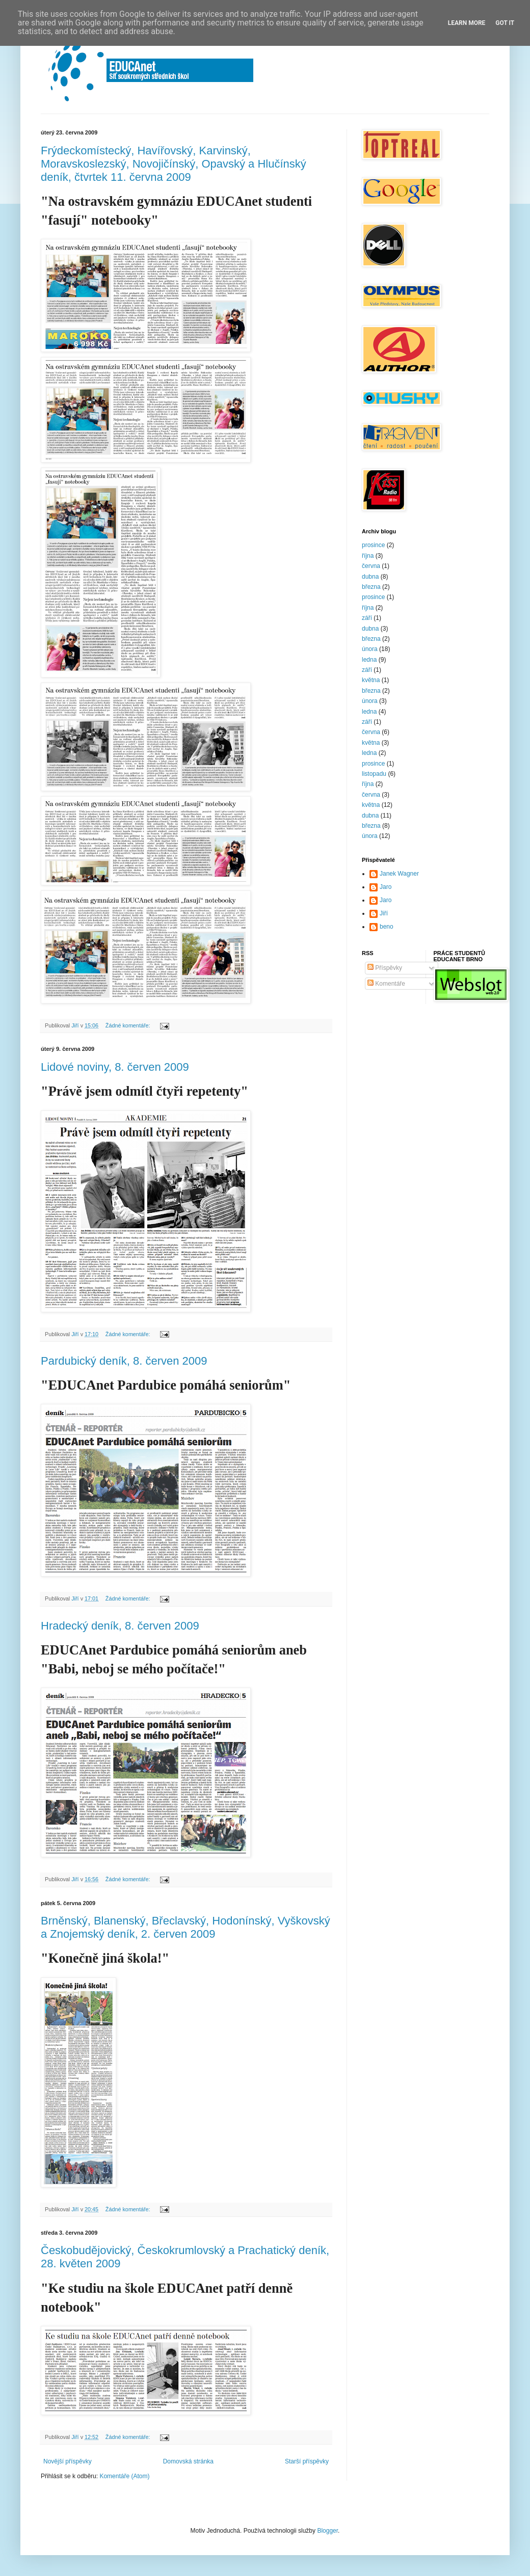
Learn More (467, 22)
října (368, 555)
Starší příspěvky (307, 2461)
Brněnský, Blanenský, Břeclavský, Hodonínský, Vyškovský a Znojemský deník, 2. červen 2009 (185, 1927)
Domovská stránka (188, 2461)
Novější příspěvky (67, 2461)
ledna (369, 659)
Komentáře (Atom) (124, 2476)
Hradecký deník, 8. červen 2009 (120, 1625)
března (371, 586)
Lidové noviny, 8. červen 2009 (115, 1067)
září (367, 617)
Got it (504, 22)
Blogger (327, 2530)
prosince (373, 545)
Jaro (385, 886)
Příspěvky (384, 967)
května (371, 680)
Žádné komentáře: (128, 1025)
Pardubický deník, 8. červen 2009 (124, 1360)
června (371, 566)
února (370, 649)
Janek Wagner (399, 873)
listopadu (374, 773)
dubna (370, 576)
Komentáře (386, 983)
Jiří (384, 913)
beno (386, 926)
